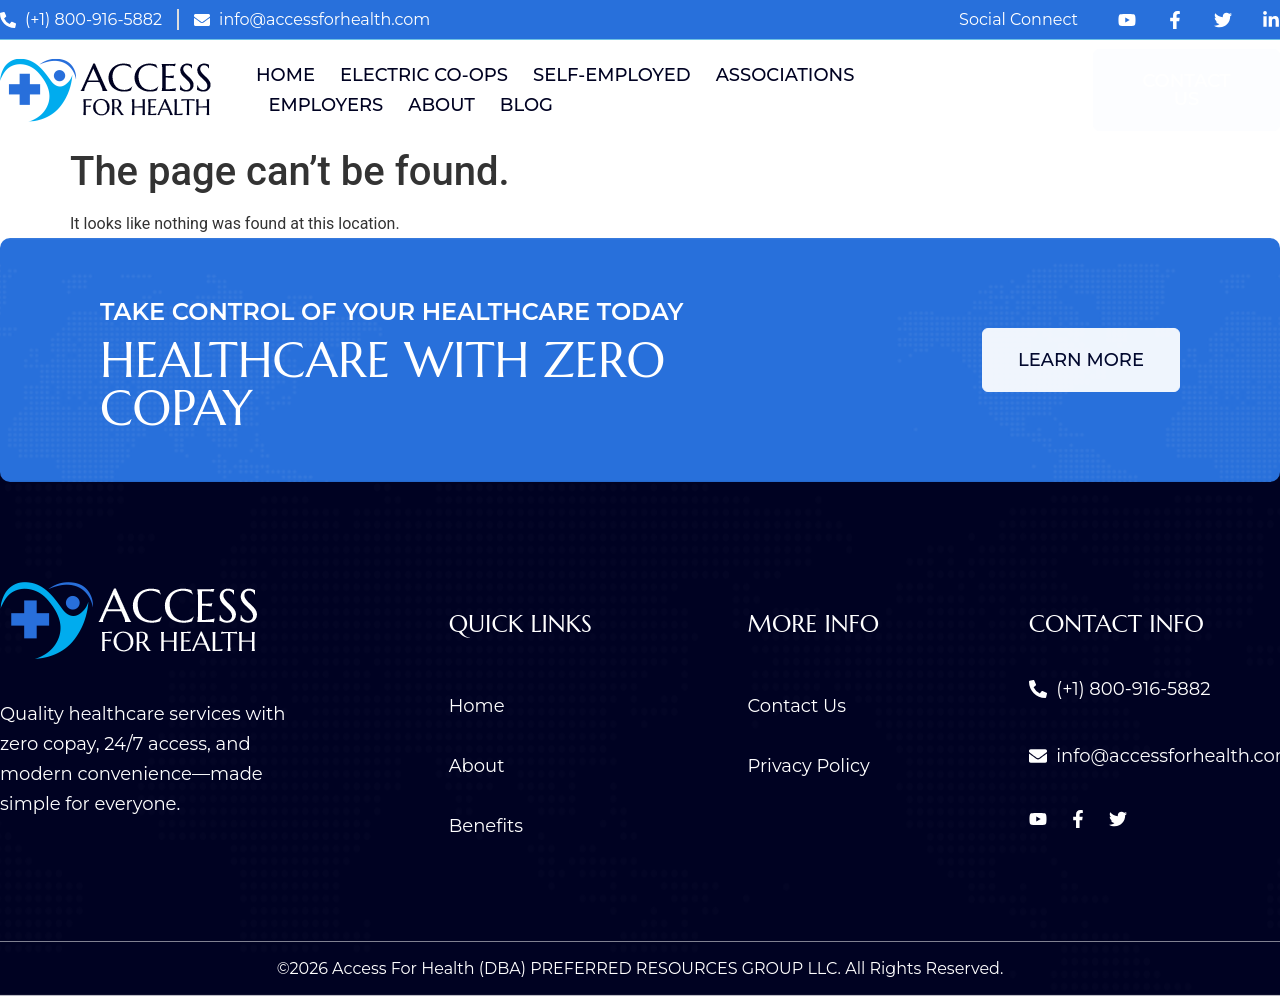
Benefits (486, 826)
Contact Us (797, 706)
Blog (526, 105)
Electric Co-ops (424, 75)
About (441, 105)
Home (285, 75)
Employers (326, 105)
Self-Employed (612, 75)
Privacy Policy (809, 766)
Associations (785, 75)
